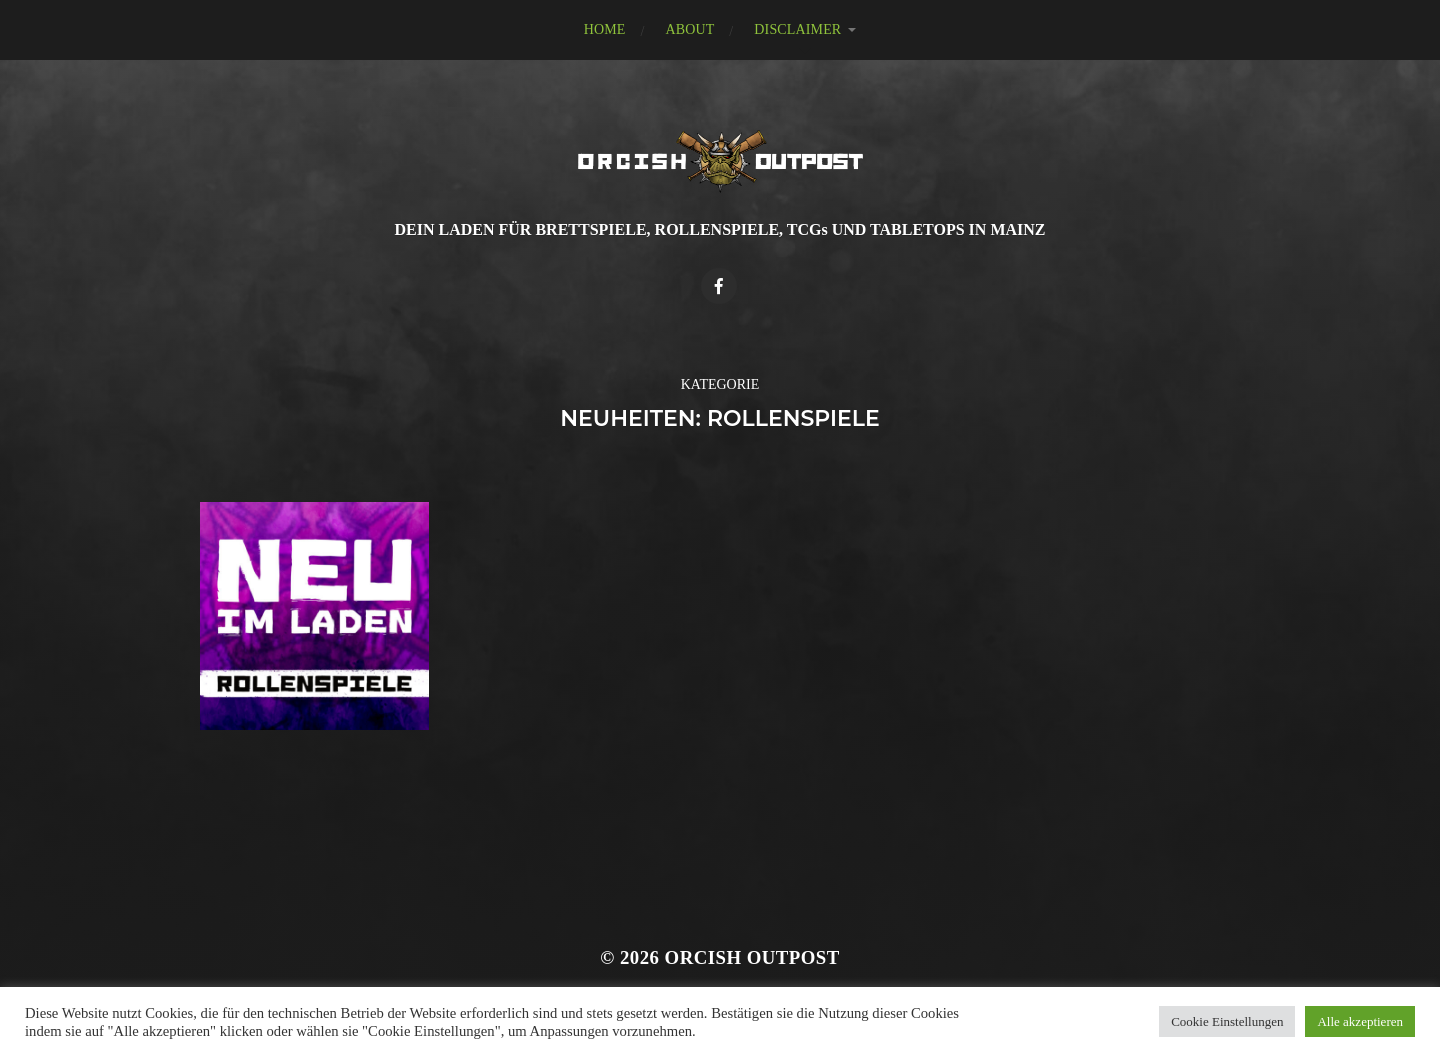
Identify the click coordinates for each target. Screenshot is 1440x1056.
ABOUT (689, 29)
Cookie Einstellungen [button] (1227, 1021)
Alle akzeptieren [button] (1360, 1021)
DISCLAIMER (797, 29)
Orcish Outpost (752, 957)
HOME (605, 29)
